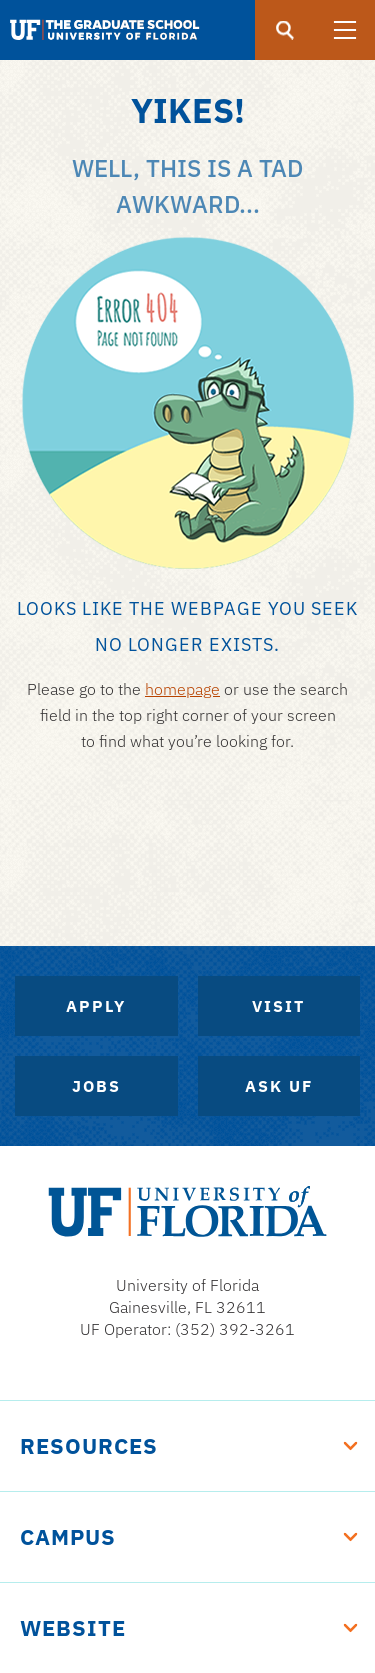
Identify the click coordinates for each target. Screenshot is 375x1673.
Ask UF (279, 1086)
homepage (182, 689)
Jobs (96, 1086)
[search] (285, 30)
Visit (278, 1006)
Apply (96, 1006)
